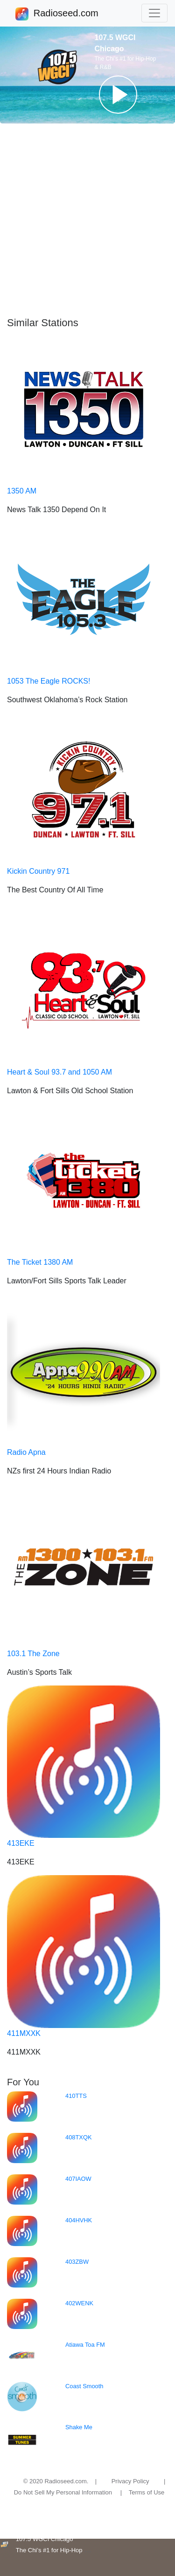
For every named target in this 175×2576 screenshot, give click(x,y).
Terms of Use (147, 2492)
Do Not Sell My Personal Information (63, 2492)
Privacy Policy (130, 2481)
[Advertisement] (87, 220)
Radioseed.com (65, 14)
